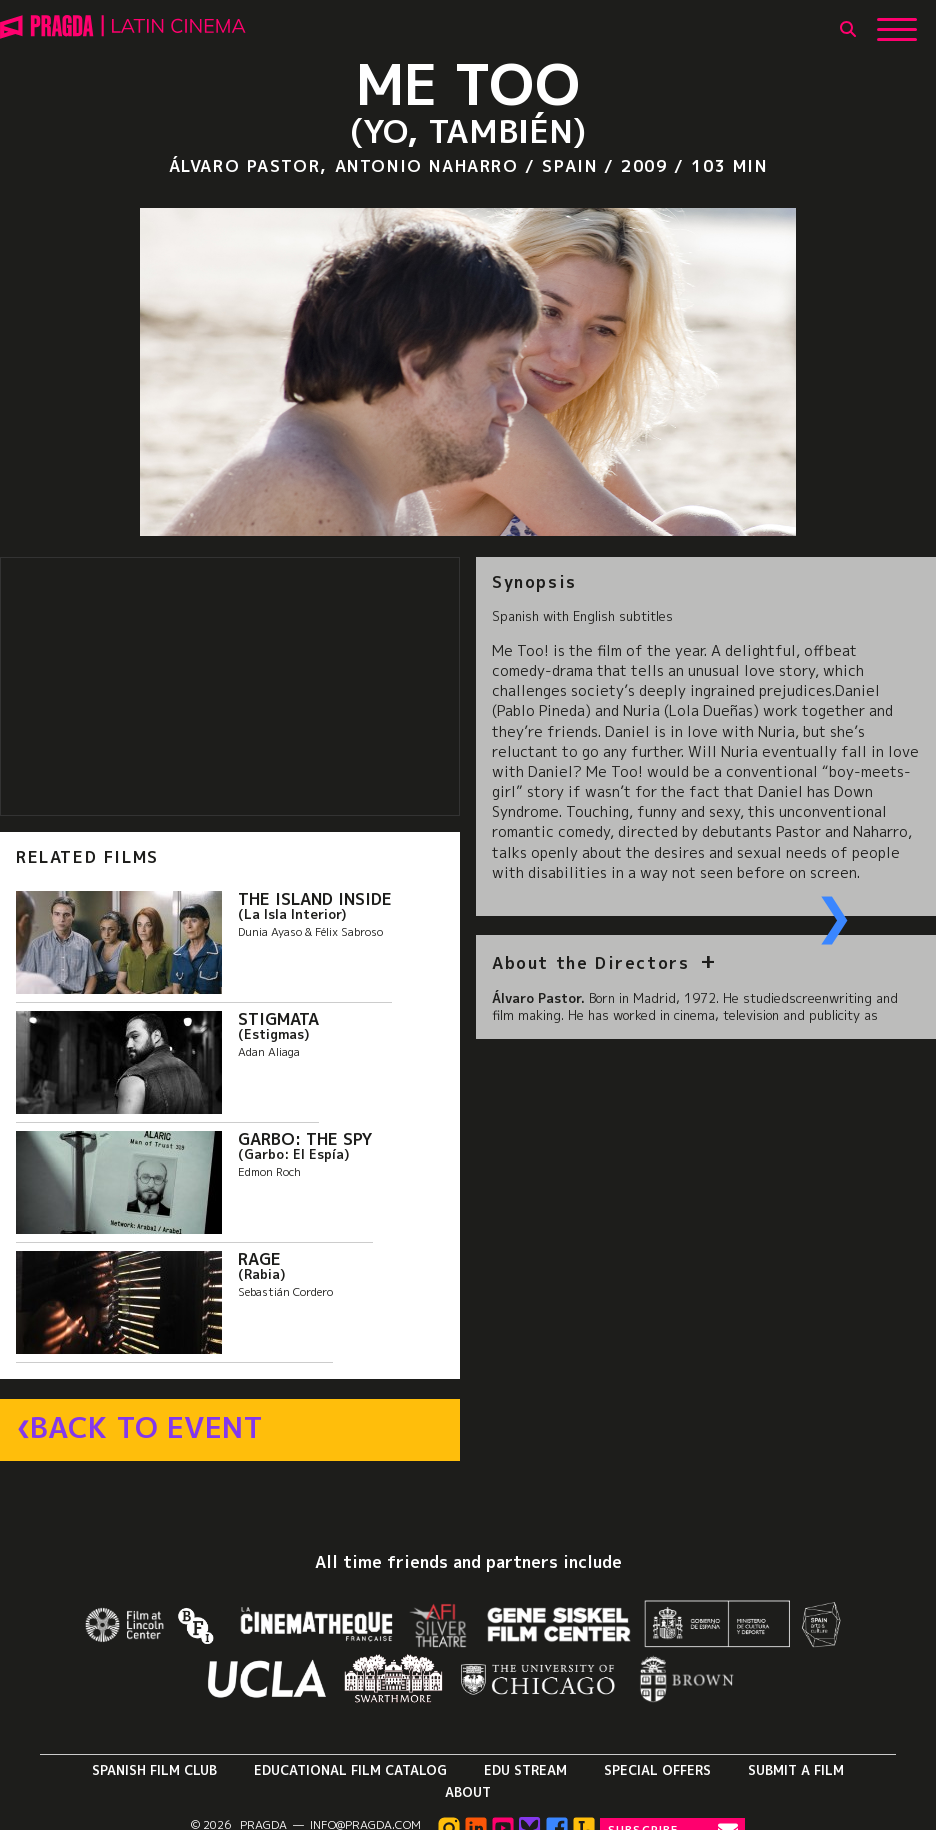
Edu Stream (525, 1770)
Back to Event (146, 1428)
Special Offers (657, 1770)
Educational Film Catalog (350, 1770)
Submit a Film (796, 1770)
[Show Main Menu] (897, 22)
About (468, 1792)
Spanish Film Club (154, 1770)
